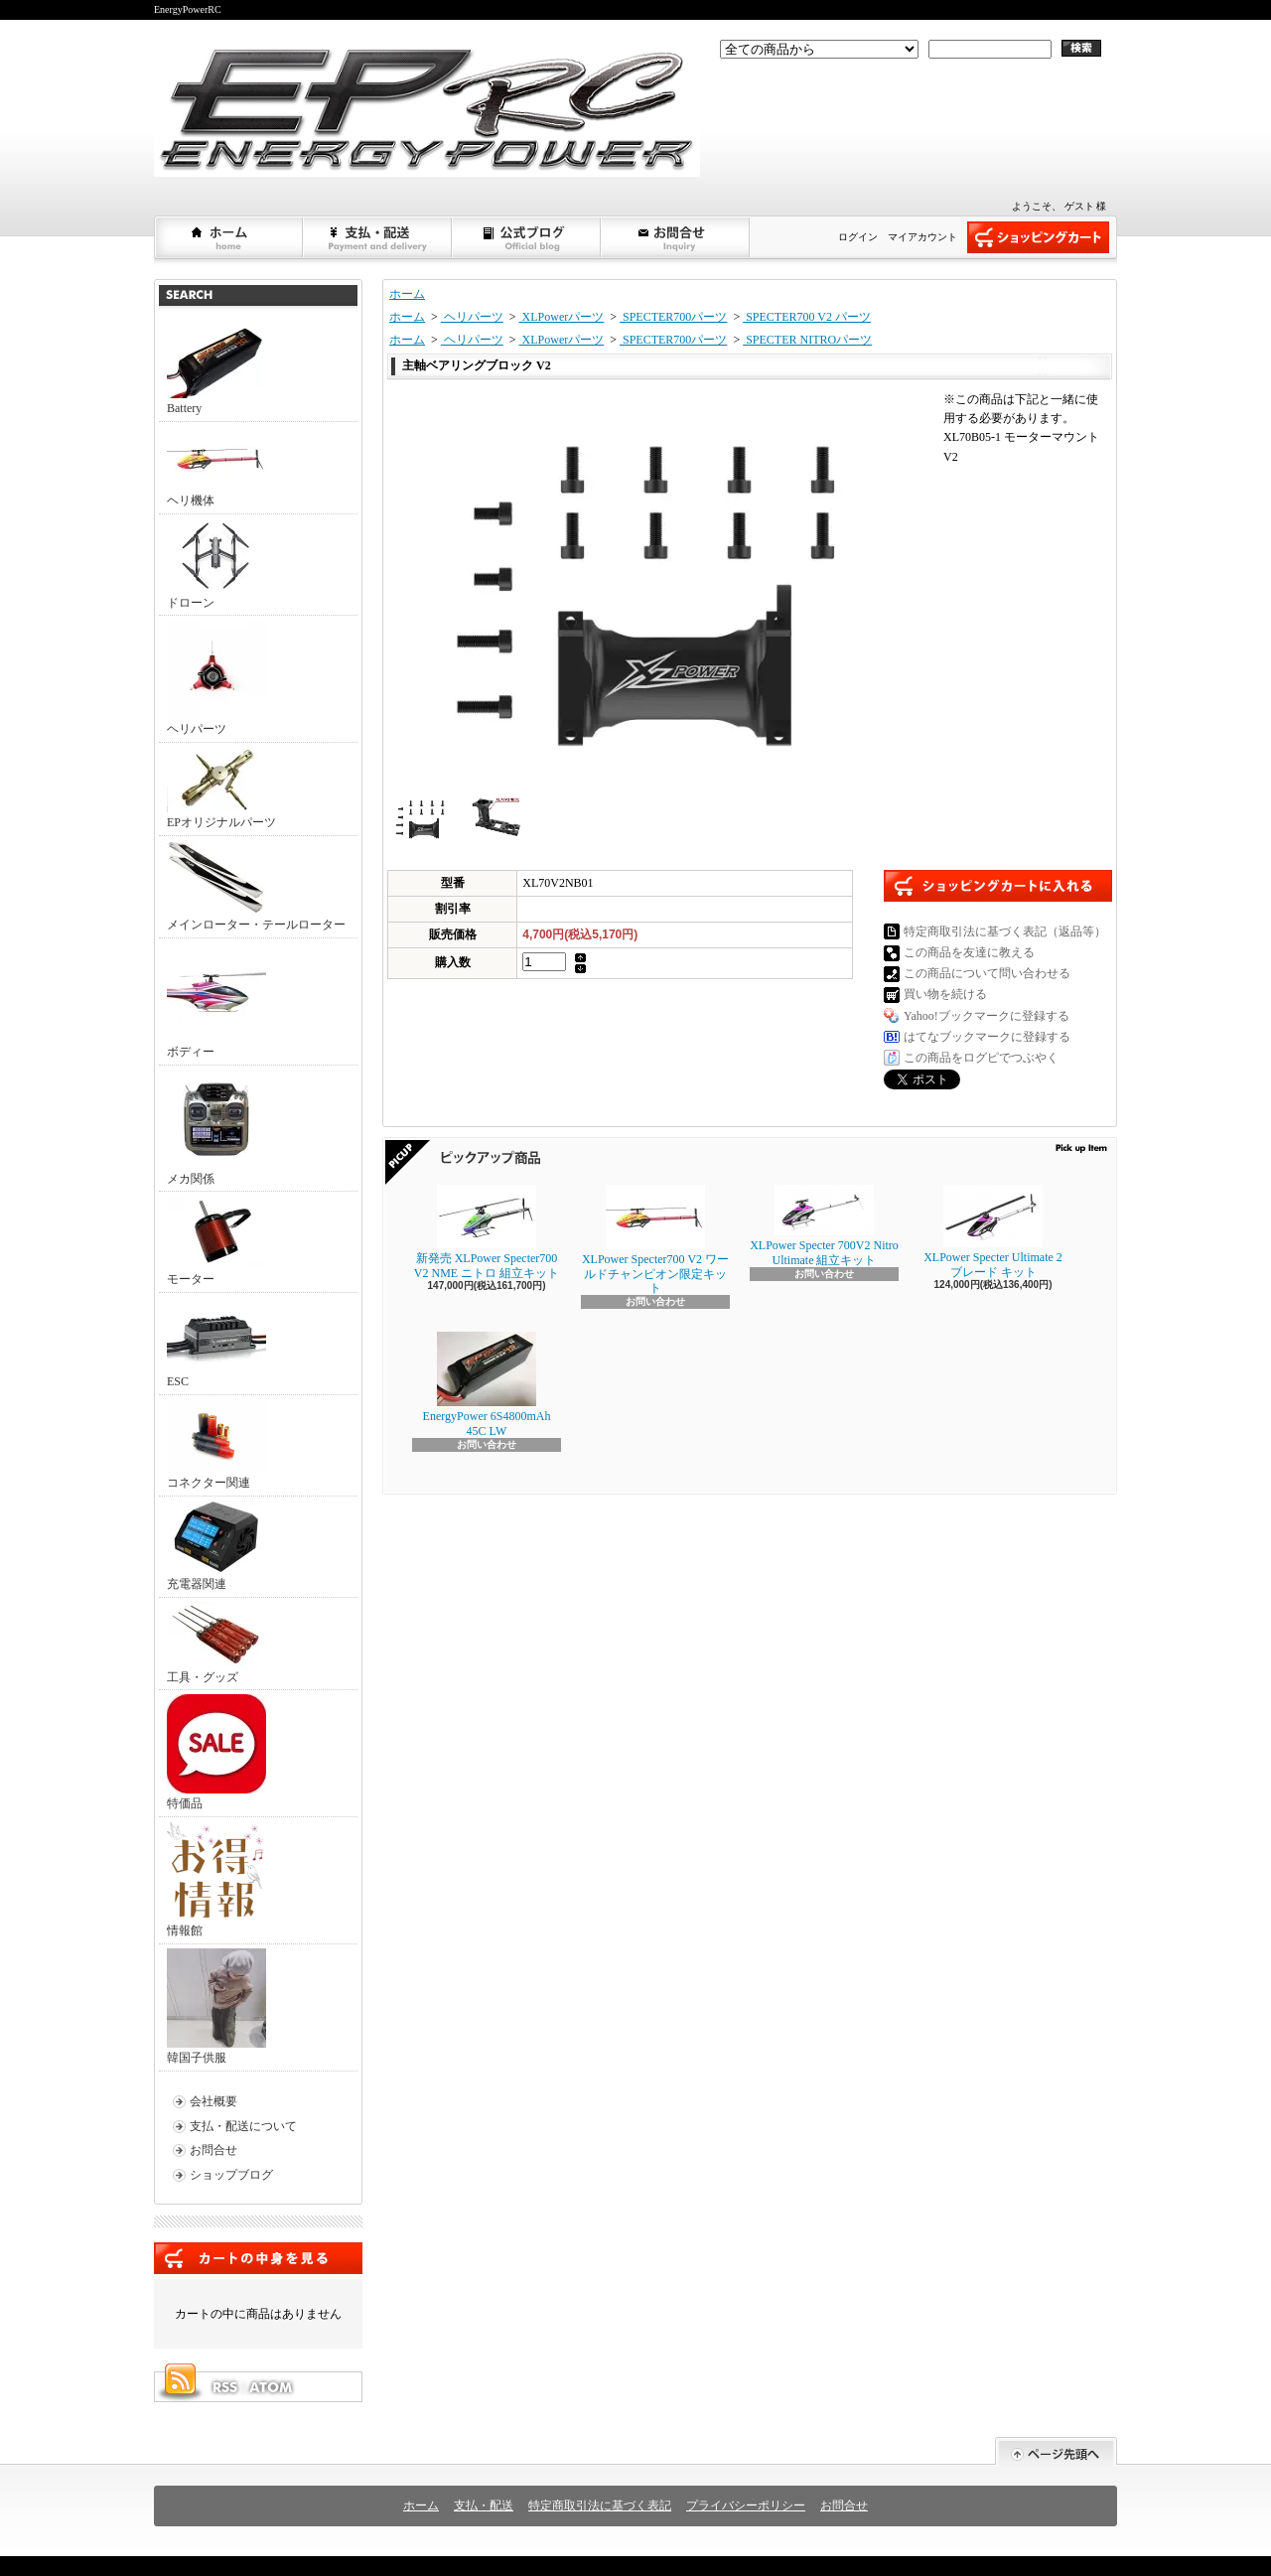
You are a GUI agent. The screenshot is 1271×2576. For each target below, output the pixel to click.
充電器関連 (216, 1546)
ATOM (272, 2387)
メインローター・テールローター (256, 885)
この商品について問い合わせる (987, 973)
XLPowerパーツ (562, 317)
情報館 (215, 1879)
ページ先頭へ (1056, 2451)
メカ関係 (216, 1128)
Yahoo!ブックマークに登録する (986, 1016)
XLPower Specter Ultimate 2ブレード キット (992, 1231)
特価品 (216, 1752)
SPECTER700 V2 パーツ (807, 317)
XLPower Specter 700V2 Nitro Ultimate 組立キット (824, 1225)
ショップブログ (527, 237)
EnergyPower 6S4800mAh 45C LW (487, 1384)
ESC (216, 1342)
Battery (216, 369)
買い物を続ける (945, 994)
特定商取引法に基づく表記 (599, 2505)
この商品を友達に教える (969, 952)
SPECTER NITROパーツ (807, 340)
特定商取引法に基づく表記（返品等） (1005, 931)
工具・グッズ (216, 1643)
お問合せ (676, 237)
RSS (224, 2387)
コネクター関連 (216, 1444)
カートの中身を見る (258, 2258)
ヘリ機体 (216, 466)
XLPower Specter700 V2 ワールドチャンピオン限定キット (655, 1240)
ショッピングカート (1038, 237)
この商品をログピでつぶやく (981, 1058)
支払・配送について (378, 237)
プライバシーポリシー (745, 2505)
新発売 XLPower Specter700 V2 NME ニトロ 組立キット (486, 1232)
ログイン (858, 236)
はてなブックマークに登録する (987, 1037)
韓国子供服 (216, 2006)
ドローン (216, 564)
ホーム (229, 237)
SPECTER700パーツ (673, 317)
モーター (216, 1241)
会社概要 (213, 2101)
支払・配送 (483, 2505)
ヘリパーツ (216, 678)
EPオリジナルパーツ (221, 788)
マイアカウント (922, 236)
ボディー (216, 1000)
